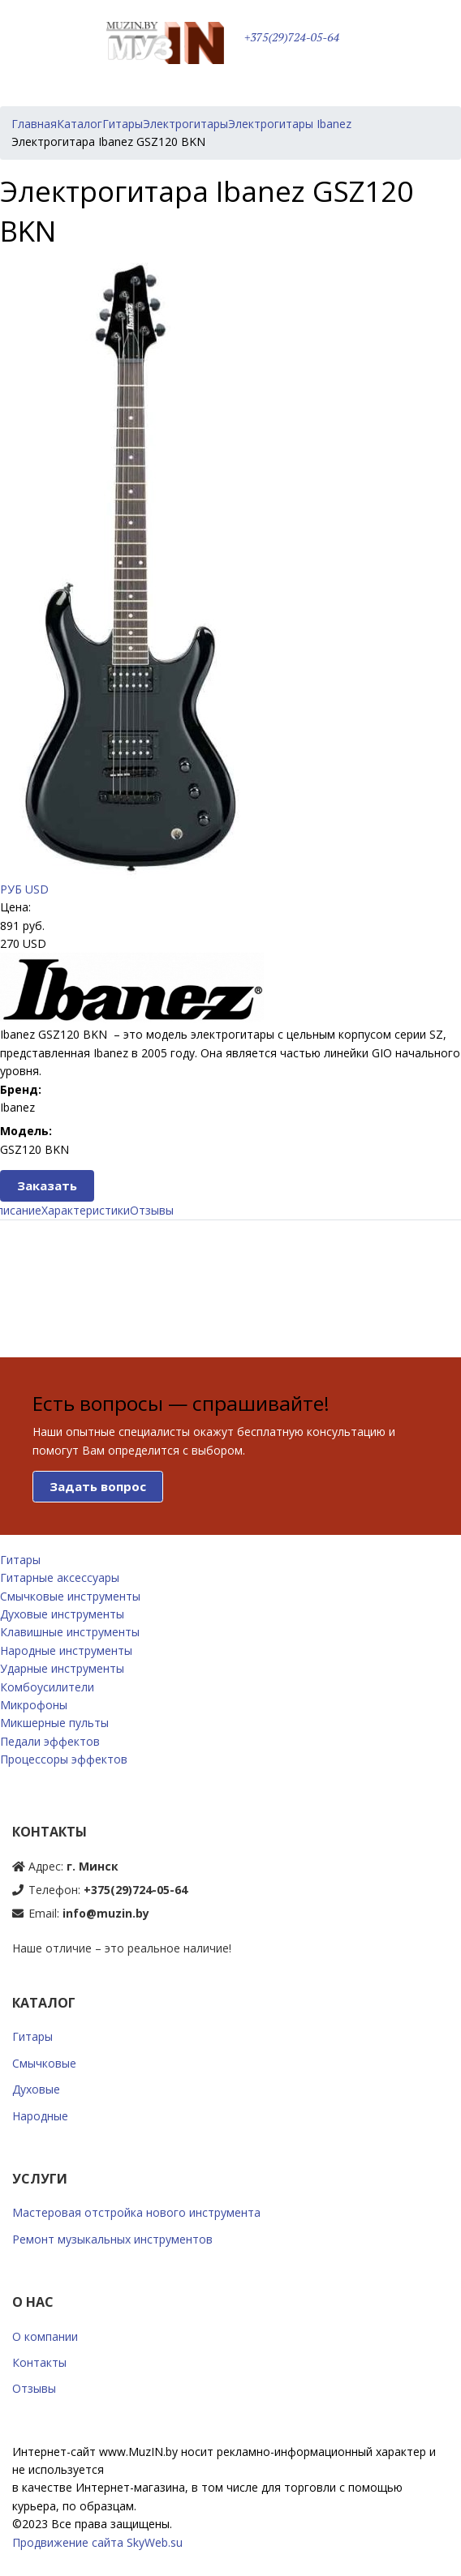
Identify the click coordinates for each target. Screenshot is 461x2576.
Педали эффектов (50, 1741)
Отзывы (152, 1210)
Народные (40, 2116)
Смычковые (44, 2063)
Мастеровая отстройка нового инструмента (136, 2212)
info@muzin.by (105, 1913)
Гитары (20, 1559)
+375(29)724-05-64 (291, 37)
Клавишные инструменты (70, 1631)
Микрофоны (33, 1704)
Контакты (39, 2362)
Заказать (47, 1185)
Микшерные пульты (54, 1722)
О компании (45, 2336)
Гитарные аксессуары (59, 1577)
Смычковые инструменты (70, 1596)
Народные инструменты (66, 1650)
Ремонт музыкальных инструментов (112, 2239)
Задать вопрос (98, 1486)
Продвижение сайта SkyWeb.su (97, 2542)
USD (37, 889)
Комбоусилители (47, 1687)
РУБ (11, 889)
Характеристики (85, 1210)
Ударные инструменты (62, 1668)
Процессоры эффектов (63, 1759)
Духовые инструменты (62, 1614)
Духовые (36, 2089)
